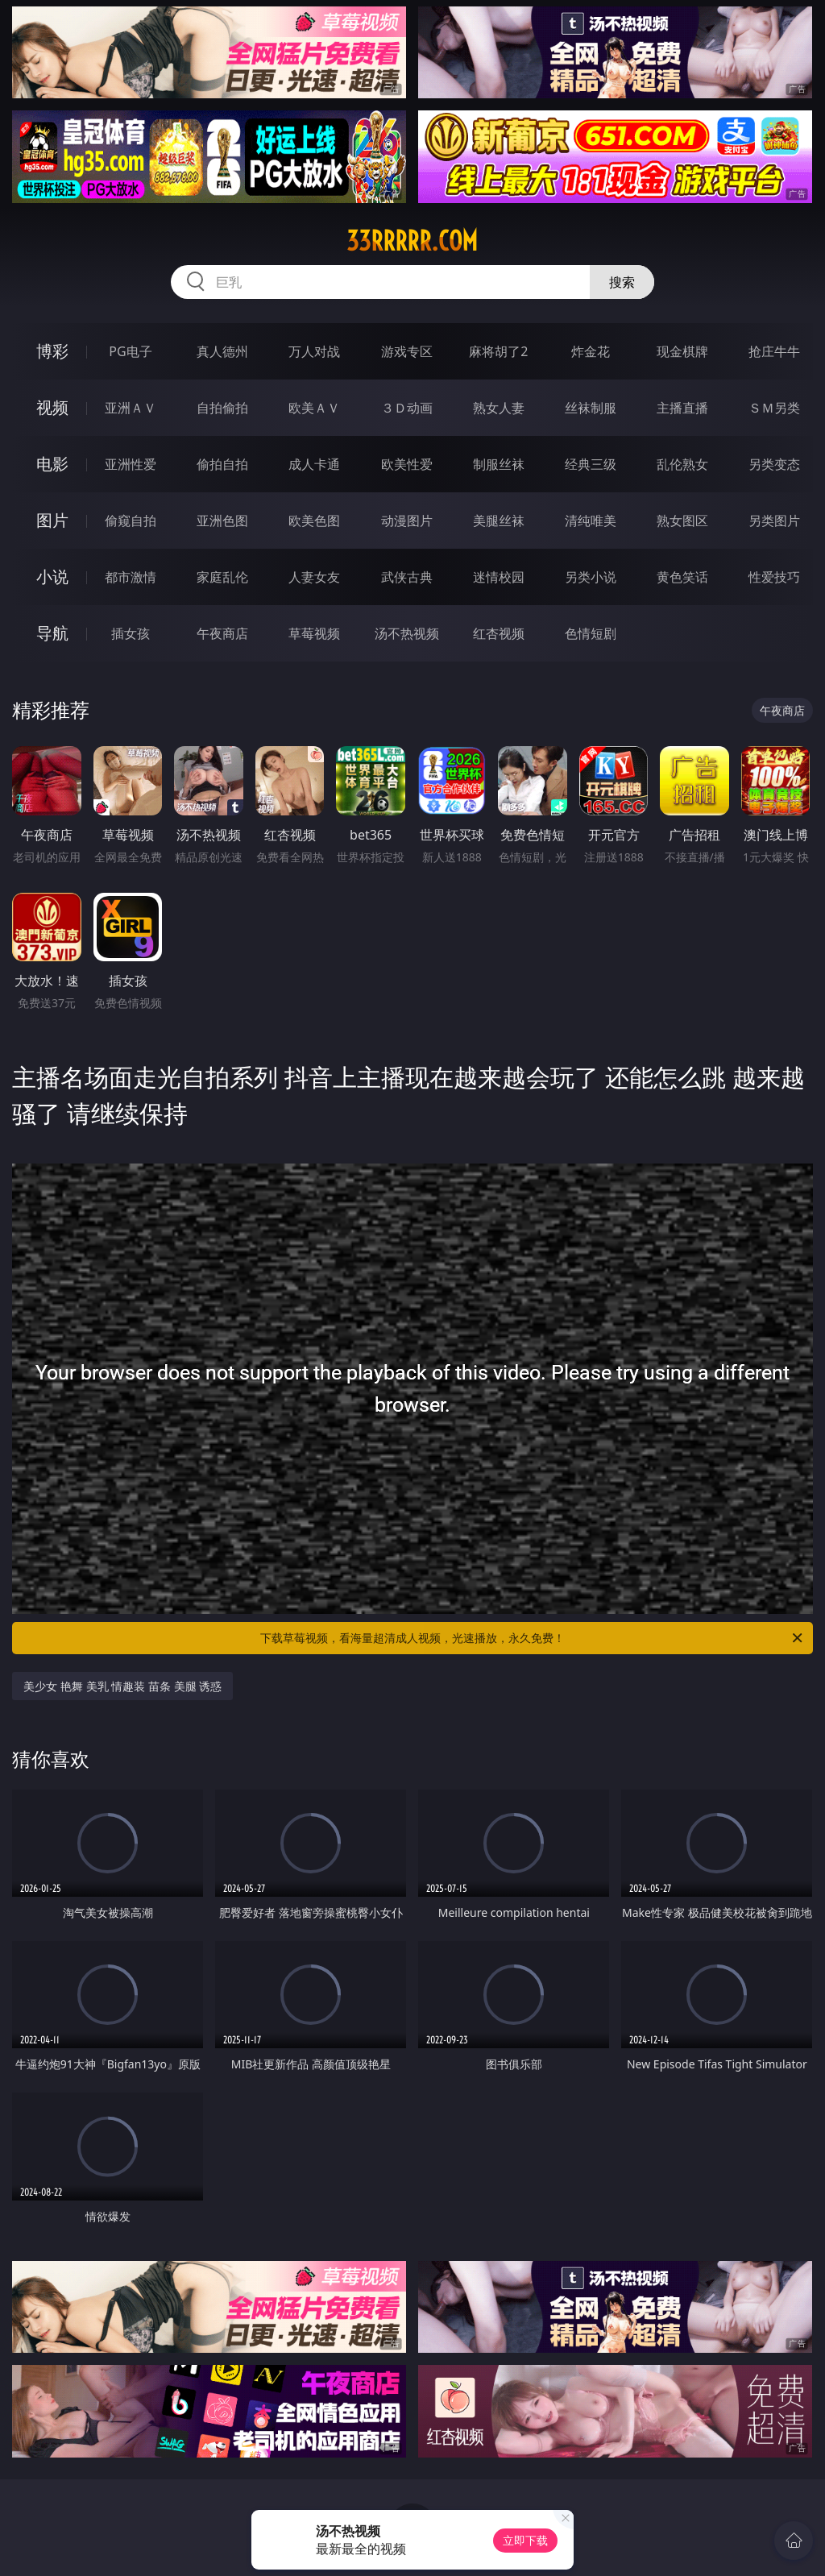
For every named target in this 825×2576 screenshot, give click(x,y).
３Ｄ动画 (407, 408)
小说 (52, 576)
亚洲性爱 (130, 464)
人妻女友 (314, 577)
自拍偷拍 (222, 408)
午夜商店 (222, 633)
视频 (52, 407)
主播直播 (682, 408)
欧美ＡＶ (314, 408)
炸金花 (590, 351)
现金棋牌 (682, 351)
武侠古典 (407, 577)
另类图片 (774, 520)
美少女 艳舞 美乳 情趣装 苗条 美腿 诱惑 (122, 1686)
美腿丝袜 (498, 520)
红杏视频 (498, 633)
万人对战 (314, 351)
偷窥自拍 (130, 520)
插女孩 (130, 633)
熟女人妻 (498, 408)
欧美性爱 (407, 464)
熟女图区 (682, 520)
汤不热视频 (407, 633)
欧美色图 (314, 520)
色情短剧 (590, 633)
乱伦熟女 (682, 464)
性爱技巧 (774, 577)
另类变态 (774, 464)
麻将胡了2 (498, 351)
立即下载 (525, 2540)
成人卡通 (314, 464)
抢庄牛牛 (774, 351)
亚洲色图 (222, 520)
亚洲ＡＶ (130, 408)
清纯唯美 (590, 520)
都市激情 (130, 577)
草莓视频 (314, 633)
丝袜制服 (590, 408)
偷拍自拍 (222, 464)
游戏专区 (407, 351)
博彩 (52, 351)
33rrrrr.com (412, 241)
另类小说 (590, 577)
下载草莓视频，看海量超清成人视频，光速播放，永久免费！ (532, 1638)
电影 (52, 464)
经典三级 (590, 464)
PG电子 (130, 351)
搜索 (622, 282)
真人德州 (222, 351)
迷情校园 (498, 577)
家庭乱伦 (222, 577)
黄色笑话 (682, 577)
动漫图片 (407, 520)
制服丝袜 (498, 464)
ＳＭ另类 (774, 408)
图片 (52, 520)
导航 (52, 633)
